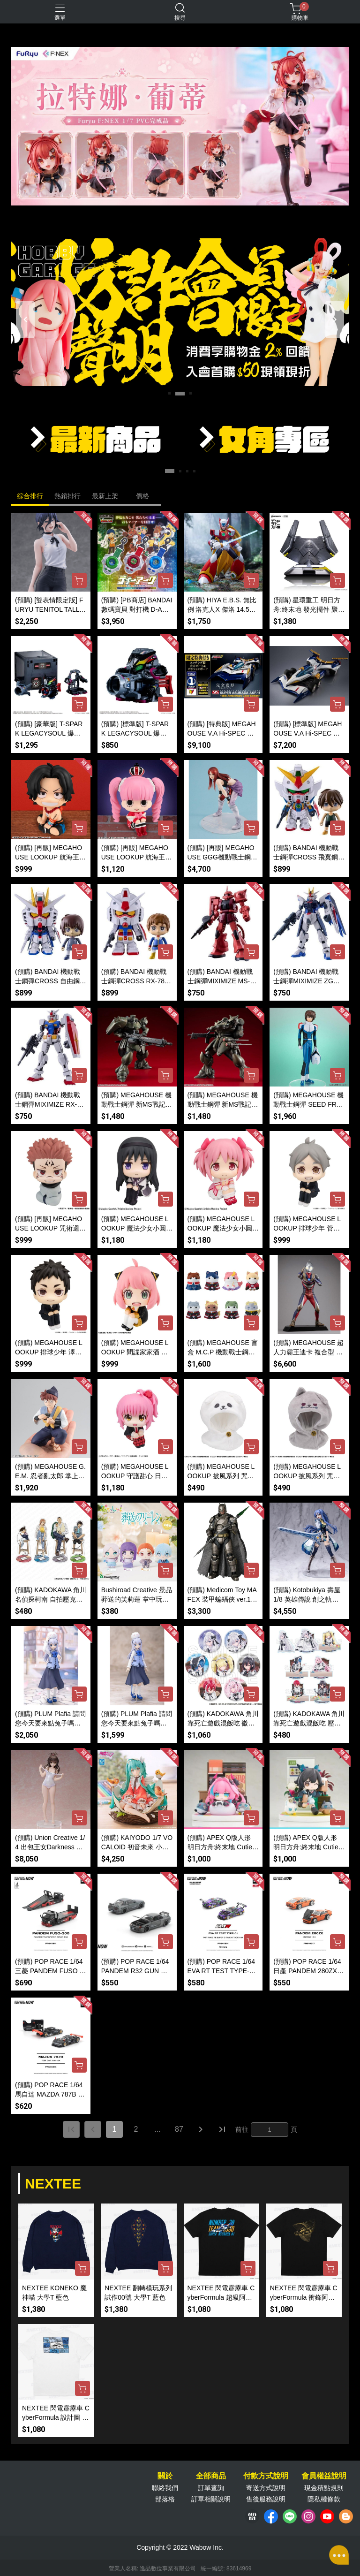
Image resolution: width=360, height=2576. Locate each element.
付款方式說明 (265, 2476)
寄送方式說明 (265, 2488)
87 (179, 2129)
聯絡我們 (165, 2488)
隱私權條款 (324, 2499)
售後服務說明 (265, 2499)
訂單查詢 (211, 2488)
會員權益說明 (323, 2476)
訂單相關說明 (211, 2499)
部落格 (165, 2499)
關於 (165, 2476)
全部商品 (211, 2476)
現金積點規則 (324, 2488)
